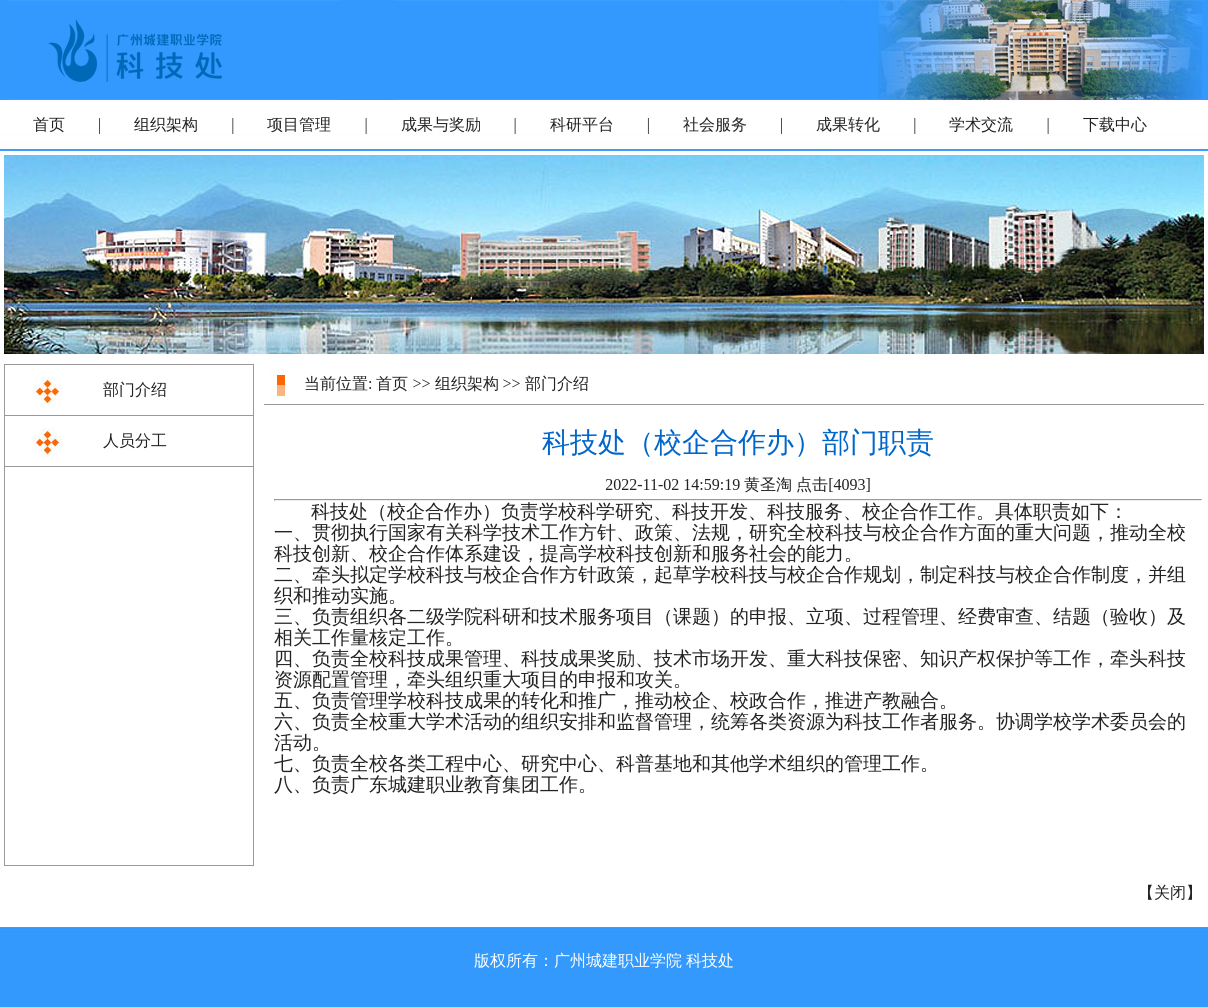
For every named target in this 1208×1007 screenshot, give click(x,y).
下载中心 (1115, 124)
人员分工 (135, 440)
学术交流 (981, 124)
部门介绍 (135, 389)
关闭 (1170, 892)
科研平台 (582, 124)
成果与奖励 (441, 124)
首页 (49, 124)
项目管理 (299, 124)
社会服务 (715, 124)
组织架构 (166, 124)
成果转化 (848, 124)
